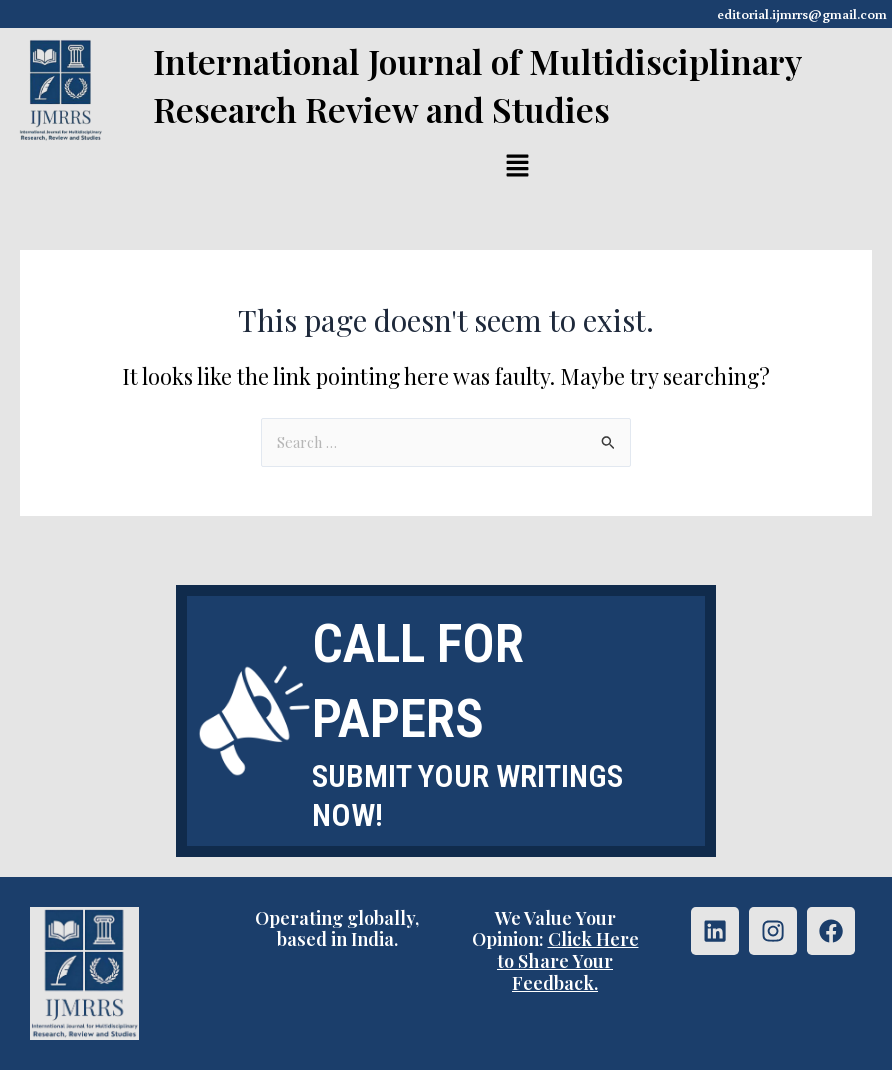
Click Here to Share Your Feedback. (568, 960)
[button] (517, 167)
